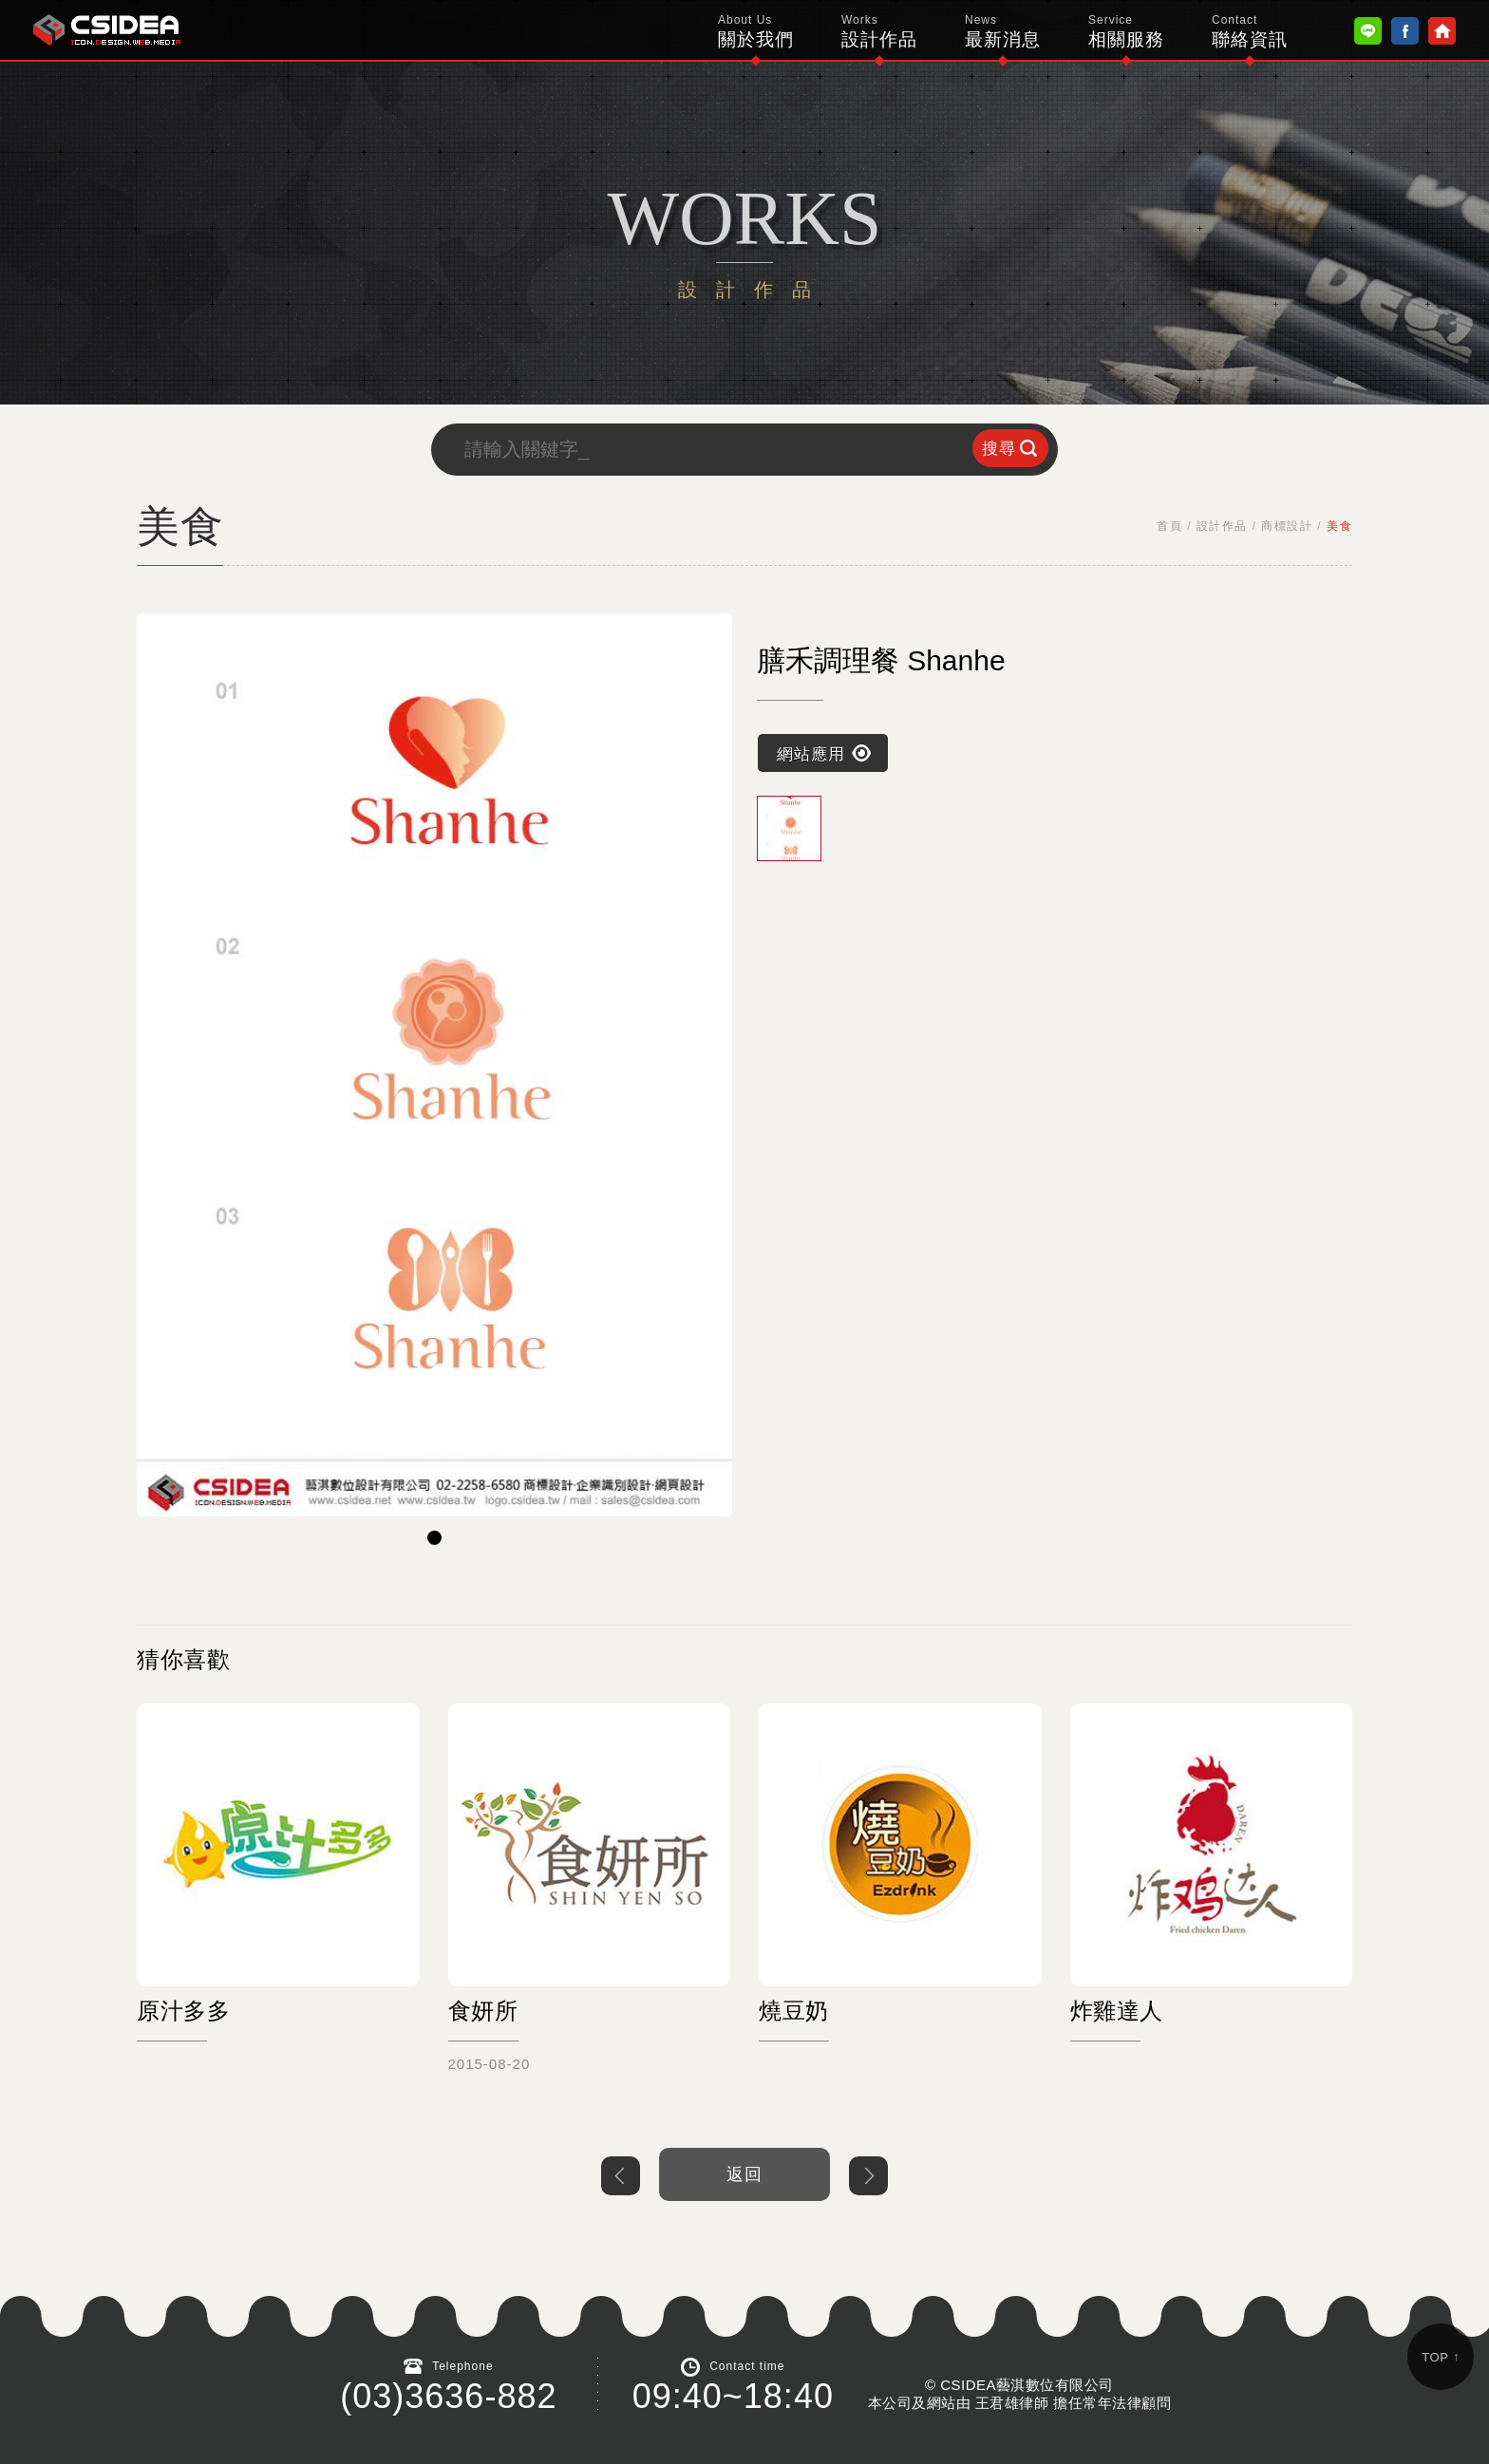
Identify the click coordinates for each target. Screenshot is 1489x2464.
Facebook (1405, 31)
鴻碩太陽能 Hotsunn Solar (106, 30)
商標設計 (1286, 526)
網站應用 (811, 753)
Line (1368, 31)
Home (1442, 31)
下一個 (868, 2175)
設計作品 (879, 31)
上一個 (620, 2175)
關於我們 (756, 31)
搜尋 (999, 449)
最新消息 (1003, 31)
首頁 (1169, 526)
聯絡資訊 (1250, 31)
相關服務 (1126, 31)
